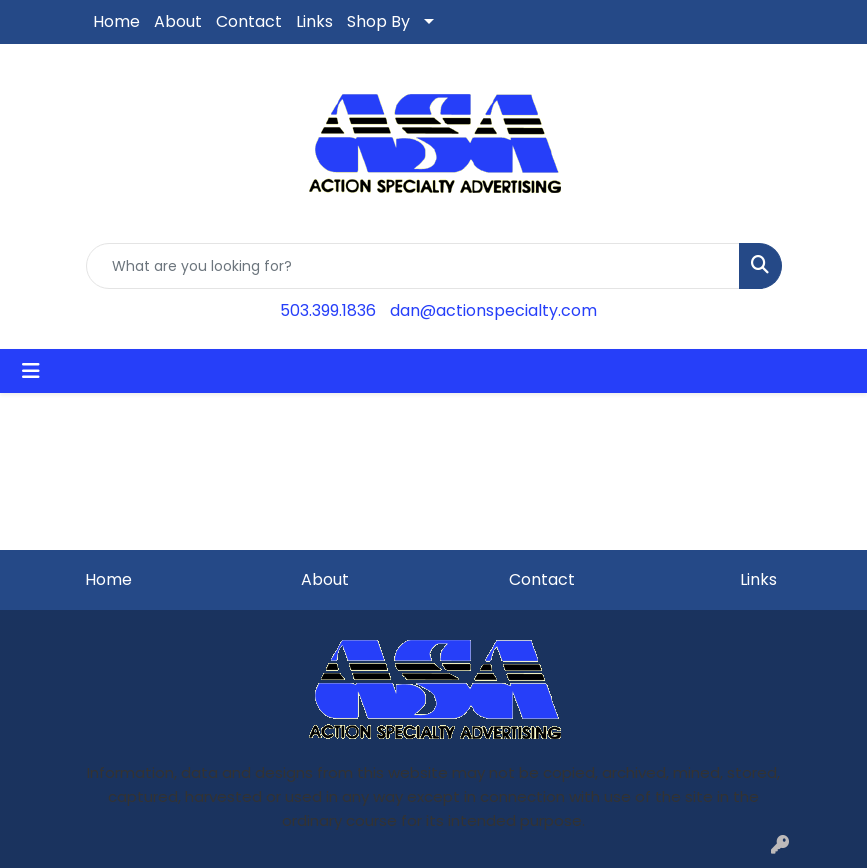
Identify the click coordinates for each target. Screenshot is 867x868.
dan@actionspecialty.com (493, 310)
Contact (249, 21)
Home (116, 21)
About (178, 21)
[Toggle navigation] (31, 371)
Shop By (378, 21)
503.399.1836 (328, 310)
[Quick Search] (413, 266)
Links (314, 21)
